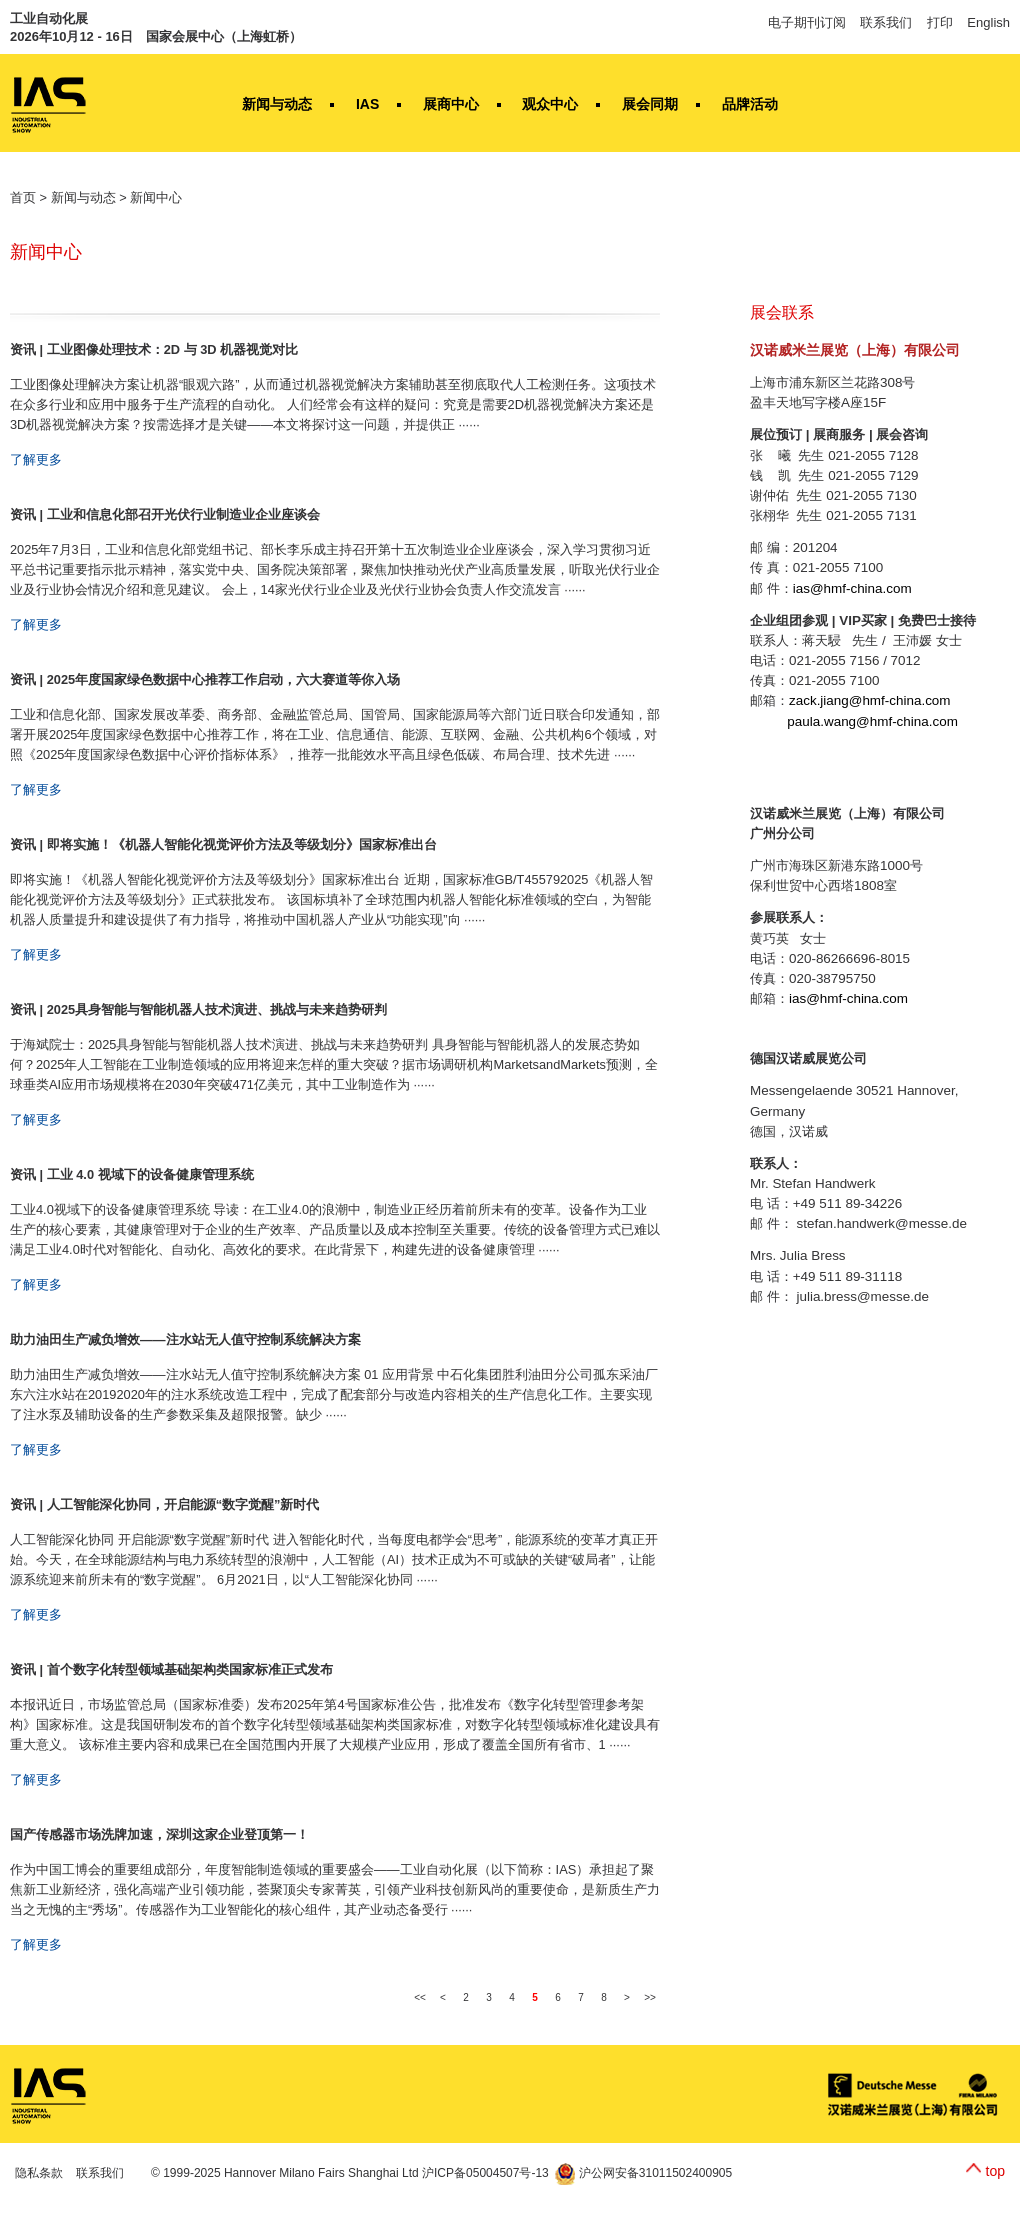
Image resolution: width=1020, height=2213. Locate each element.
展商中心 (451, 104)
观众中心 (550, 104)
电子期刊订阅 (807, 22)
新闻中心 (156, 197)
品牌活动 (750, 104)
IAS (367, 104)
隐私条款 (39, 2173)
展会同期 (650, 104)
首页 (23, 197)
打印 (940, 22)
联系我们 (886, 22)
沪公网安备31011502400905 (643, 2173)
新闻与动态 (277, 104)
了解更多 (36, 459)
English (988, 22)
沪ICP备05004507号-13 (485, 2173)
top (995, 2171)
